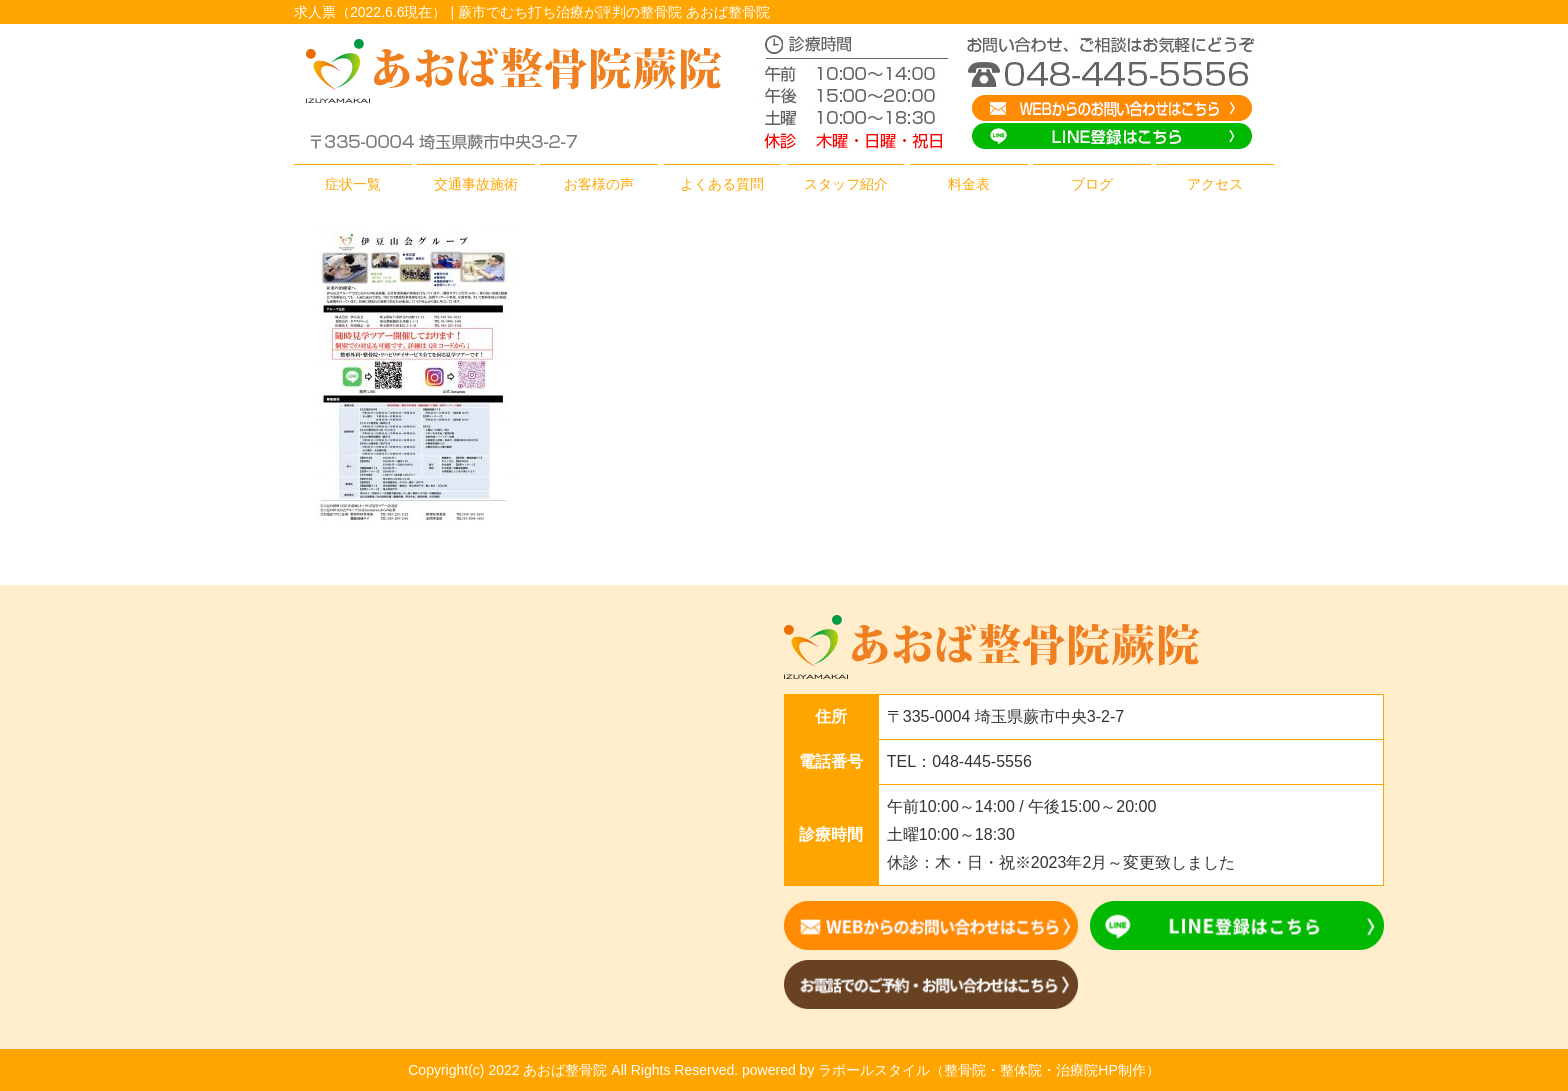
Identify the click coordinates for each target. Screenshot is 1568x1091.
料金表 (969, 184)
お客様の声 (599, 184)
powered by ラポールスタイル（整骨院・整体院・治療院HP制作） (951, 1070)
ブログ (1092, 184)
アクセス (1215, 184)
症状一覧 (353, 184)
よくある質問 (722, 184)
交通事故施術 (476, 184)
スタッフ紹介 (846, 184)
